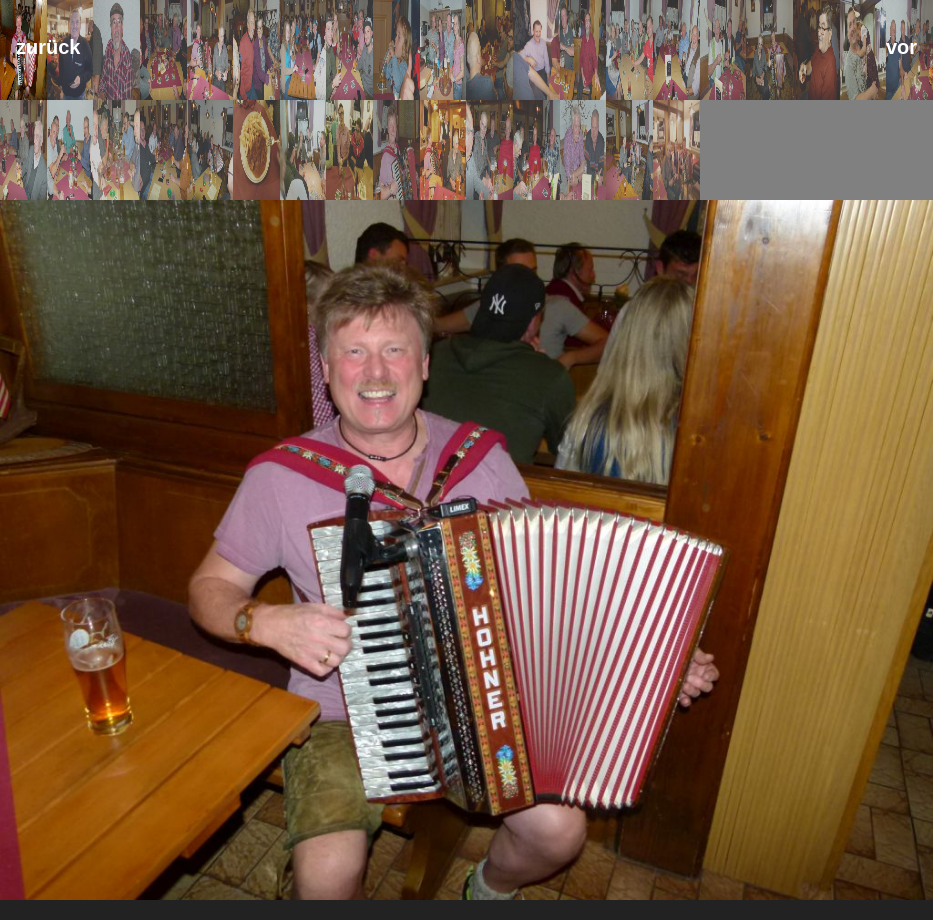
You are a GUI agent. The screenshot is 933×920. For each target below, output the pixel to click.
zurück (48, 47)
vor (901, 47)
